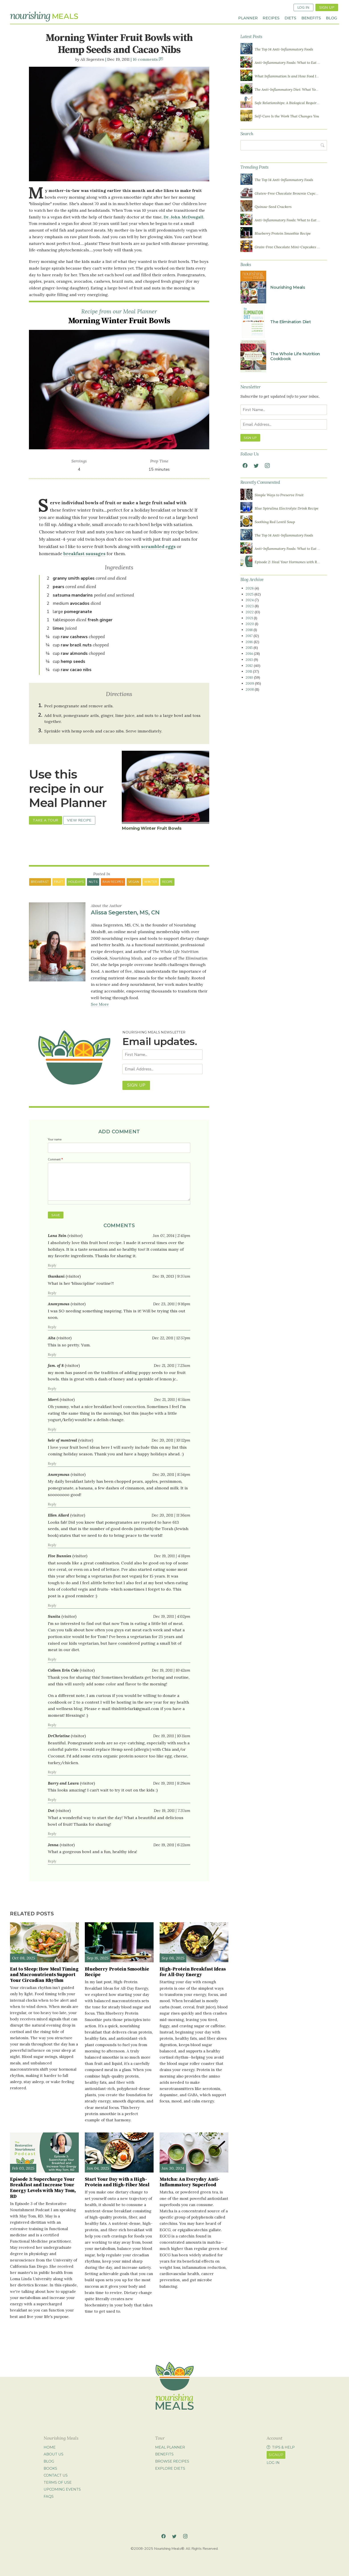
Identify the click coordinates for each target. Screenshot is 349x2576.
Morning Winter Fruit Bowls (119, 321)
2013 (249, 660)
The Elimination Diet (290, 321)
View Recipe (79, 820)
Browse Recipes (172, 2461)
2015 (249, 648)
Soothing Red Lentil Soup (275, 522)
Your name (54, 1140)
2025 (250, 594)
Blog (331, 17)
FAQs (49, 2496)
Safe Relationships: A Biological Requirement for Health (299, 103)
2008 (250, 689)
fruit (58, 882)
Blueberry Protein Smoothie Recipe (117, 1972)
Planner (248, 17)
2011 (249, 671)
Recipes (271, 17)
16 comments (148, 59)
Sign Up (326, 7)
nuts (93, 882)
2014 (249, 654)
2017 (249, 636)
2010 (249, 677)
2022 (250, 612)
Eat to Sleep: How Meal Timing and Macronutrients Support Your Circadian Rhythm (44, 1974)
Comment (54, 1160)
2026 (250, 588)
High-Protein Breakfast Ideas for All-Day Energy (193, 1972)
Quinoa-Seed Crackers (273, 206)
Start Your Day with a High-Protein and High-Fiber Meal (117, 2182)
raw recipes (113, 882)
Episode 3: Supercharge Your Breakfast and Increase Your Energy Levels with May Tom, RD (43, 2187)
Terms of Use (58, 2482)
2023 (250, 606)
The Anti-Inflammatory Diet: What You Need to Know (298, 89)
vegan (133, 882)
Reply (52, 1265)
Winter (150, 882)
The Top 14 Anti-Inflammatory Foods (284, 49)
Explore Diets (170, 2468)
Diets (290, 17)
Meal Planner (170, 2447)
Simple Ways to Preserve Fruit (279, 495)
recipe (167, 882)
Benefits (311, 17)
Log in (273, 2462)
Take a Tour (45, 820)
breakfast (40, 882)
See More (100, 1004)
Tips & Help (283, 2447)
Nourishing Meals (287, 287)
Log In (303, 7)
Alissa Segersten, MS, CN (125, 912)
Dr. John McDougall (183, 217)
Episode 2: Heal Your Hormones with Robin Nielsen (296, 562)
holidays (76, 882)
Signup (276, 2455)
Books (50, 2468)
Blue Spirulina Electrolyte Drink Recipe (287, 508)
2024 (250, 600)
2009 (250, 683)
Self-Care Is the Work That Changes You (287, 116)
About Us (53, 2454)
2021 (249, 618)
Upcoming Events (62, 2489)
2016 (249, 642)
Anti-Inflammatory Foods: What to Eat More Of (293, 62)
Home (50, 2447)
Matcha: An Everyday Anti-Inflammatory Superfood (189, 2182)
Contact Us (56, 2475)
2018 (249, 630)
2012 (249, 666)
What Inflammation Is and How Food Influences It (295, 76)
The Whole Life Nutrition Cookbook (295, 356)
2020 (250, 624)
